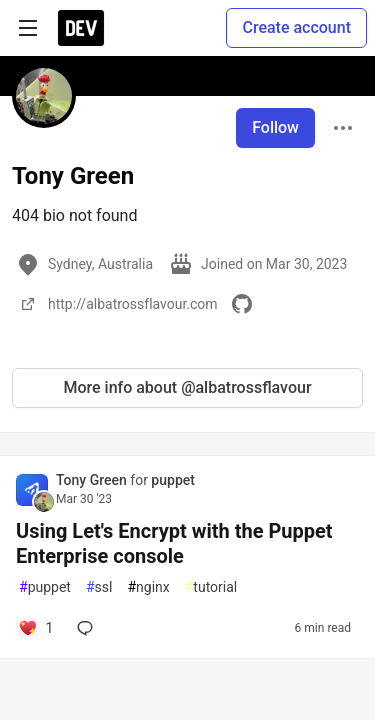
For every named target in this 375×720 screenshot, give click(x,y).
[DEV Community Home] (81, 28)
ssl (99, 587)
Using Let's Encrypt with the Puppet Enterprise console (174, 543)
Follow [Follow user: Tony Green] (275, 127)
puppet (173, 480)
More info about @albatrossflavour (187, 387)
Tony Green (93, 480)
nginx (148, 587)
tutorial (211, 587)
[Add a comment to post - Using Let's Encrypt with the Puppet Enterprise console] (35, 628)
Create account (296, 27)
